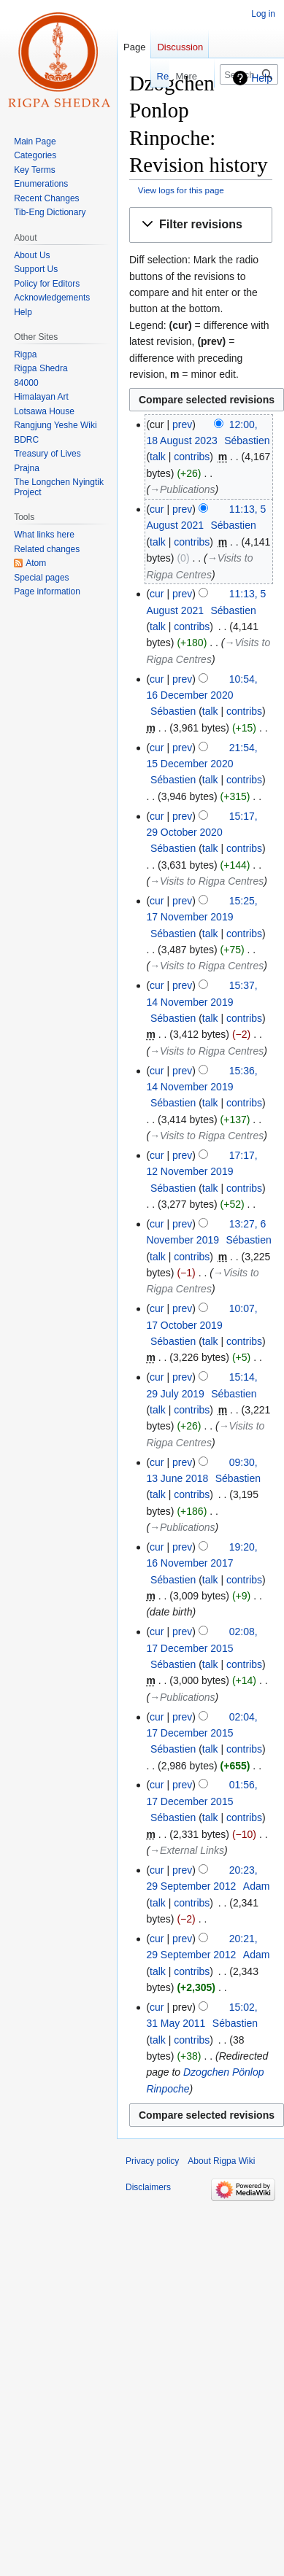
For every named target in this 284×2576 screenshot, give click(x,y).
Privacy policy (152, 2161)
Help (261, 78)
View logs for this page (181, 190)
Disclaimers (148, 2187)
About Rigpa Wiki (221, 2161)
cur (157, 509)
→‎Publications (182, 489)
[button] (201, 225)
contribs (192, 456)
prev (182, 424)
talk (158, 456)
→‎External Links (187, 1850)
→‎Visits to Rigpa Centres (207, 881)
